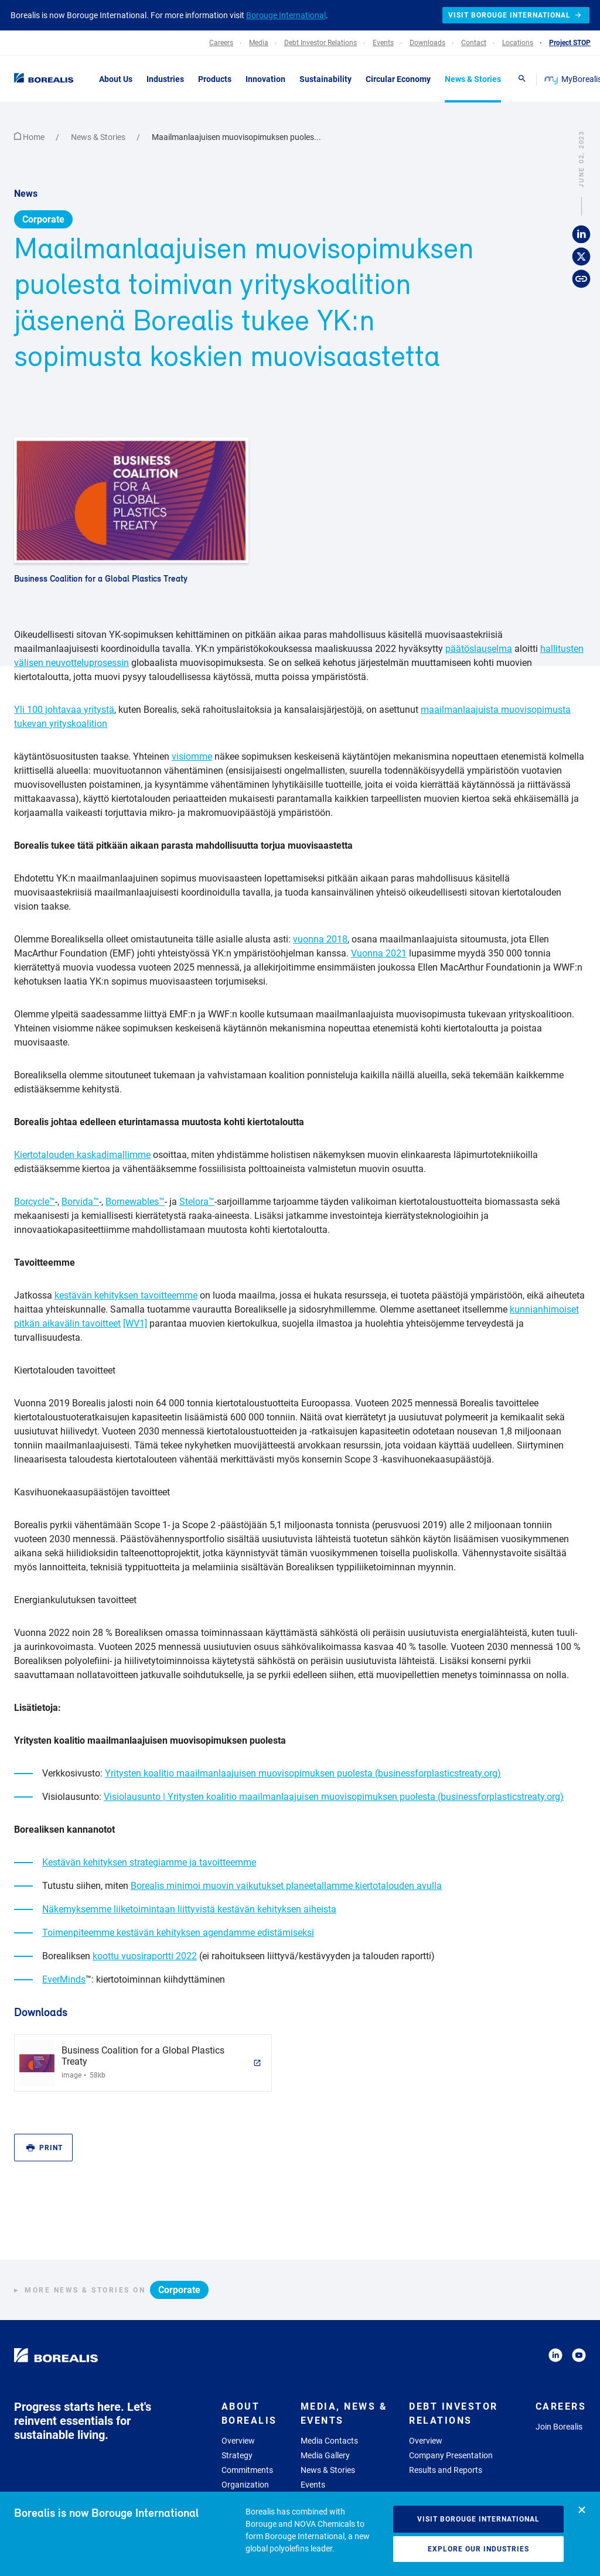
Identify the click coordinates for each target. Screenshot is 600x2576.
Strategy (237, 2455)
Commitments (247, 2470)
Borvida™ (80, 1201)
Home (30, 137)
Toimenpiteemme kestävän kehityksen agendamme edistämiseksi (178, 1932)
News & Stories (99, 137)
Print (44, 2148)
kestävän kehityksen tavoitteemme (125, 1295)
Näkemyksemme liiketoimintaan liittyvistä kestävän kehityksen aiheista (189, 1909)
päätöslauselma (478, 648)
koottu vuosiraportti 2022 (145, 1956)
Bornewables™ (135, 1201)
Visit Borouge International (478, 2519)
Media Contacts (329, 2440)
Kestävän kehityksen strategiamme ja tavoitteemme (149, 1862)
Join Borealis (559, 2426)
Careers (561, 2406)
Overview (238, 2440)
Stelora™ (196, 1201)
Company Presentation (451, 2455)
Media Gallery (325, 2455)
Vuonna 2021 (379, 953)
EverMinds (64, 1979)
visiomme (192, 756)
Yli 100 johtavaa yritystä (64, 709)
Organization (245, 2484)
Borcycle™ (34, 1201)
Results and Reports (445, 2470)
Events (313, 2484)
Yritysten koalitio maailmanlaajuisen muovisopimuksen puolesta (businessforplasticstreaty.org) (303, 1773)
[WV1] (135, 1323)
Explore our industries (478, 2549)
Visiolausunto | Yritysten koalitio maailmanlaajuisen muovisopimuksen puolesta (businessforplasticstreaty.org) (334, 1796)
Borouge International (286, 15)
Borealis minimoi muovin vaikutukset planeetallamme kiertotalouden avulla (286, 1885)
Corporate (43, 219)
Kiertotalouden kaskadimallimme (82, 1154)
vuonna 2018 (320, 939)
